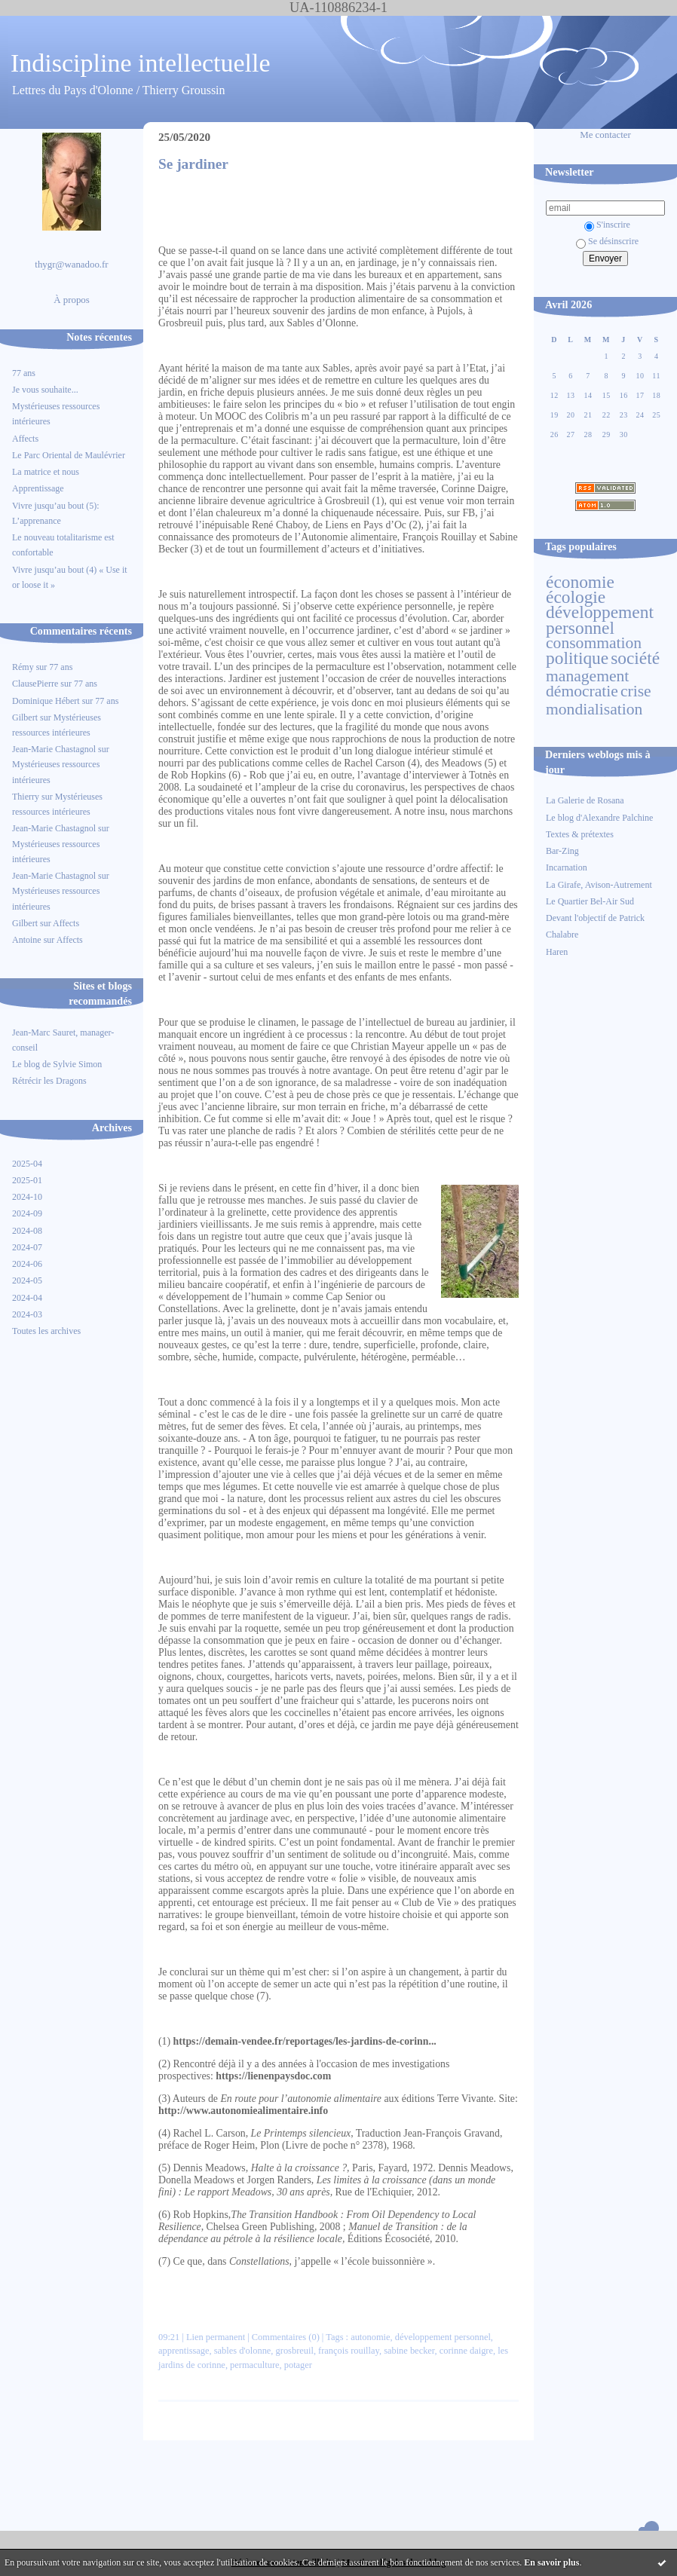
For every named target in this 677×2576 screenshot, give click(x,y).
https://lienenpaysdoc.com (273, 2076)
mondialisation (594, 709)
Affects (25, 438)
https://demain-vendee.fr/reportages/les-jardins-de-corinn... (305, 2041)
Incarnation (566, 867)
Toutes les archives (46, 1331)
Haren (557, 952)
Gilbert (25, 717)
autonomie (370, 2337)
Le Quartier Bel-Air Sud (590, 901)
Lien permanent (215, 2337)
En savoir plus (551, 2562)
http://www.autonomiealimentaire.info (243, 2110)
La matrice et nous (45, 472)
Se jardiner (193, 164)
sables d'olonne (242, 2350)
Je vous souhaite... (45, 389)
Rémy (23, 667)
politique (577, 658)
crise (635, 691)
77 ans (23, 373)
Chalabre (562, 934)
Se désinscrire (607, 241)
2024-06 (27, 1264)
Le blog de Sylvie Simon (57, 1064)
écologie (575, 597)
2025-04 (27, 1163)
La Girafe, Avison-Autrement (599, 885)
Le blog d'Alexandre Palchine (599, 817)
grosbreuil (295, 2350)
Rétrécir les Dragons (49, 1080)
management (587, 676)
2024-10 (27, 1197)
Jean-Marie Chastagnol (54, 749)
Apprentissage (38, 488)
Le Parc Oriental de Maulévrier (69, 455)
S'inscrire (607, 224)
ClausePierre (35, 683)
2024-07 (27, 1247)
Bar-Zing (562, 851)
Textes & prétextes (580, 834)
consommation (594, 643)
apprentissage (184, 2350)
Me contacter (605, 135)
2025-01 (27, 1180)
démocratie (582, 691)
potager (298, 2365)
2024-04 (27, 1298)
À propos (72, 300)
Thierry (25, 796)
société (635, 658)
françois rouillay (348, 2350)
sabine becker (409, 2350)
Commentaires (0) (286, 2337)
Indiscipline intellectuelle (141, 63)
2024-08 (27, 1230)
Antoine (26, 940)
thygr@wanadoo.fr (71, 264)
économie (580, 582)
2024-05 (27, 1280)
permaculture (254, 2365)
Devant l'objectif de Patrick (595, 918)
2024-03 (27, 1314)
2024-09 (27, 1213)
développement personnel (600, 619)
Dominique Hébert (46, 701)
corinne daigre (466, 2350)
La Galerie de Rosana (585, 800)
